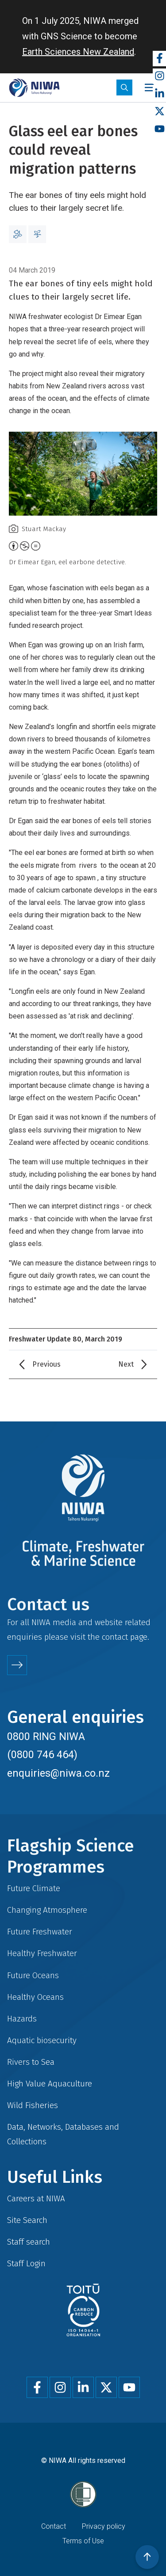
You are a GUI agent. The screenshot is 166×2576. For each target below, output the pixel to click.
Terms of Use (83, 2541)
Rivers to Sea (30, 2062)
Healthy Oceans (35, 1997)
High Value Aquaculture (49, 2083)
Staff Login (26, 2263)
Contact (53, 2526)
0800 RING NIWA (46, 1736)
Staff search (28, 2242)
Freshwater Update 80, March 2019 (65, 1339)
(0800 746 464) (42, 1754)
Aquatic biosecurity (42, 2040)
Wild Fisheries (32, 2105)
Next (126, 1364)
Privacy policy (103, 2526)
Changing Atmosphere (47, 1910)
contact (115, 1637)
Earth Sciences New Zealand (78, 51)
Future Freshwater (39, 1931)
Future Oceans (33, 1975)
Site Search (27, 2220)
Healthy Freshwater (42, 1953)
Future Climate (33, 1888)
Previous (46, 1364)
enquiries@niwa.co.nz (58, 1773)
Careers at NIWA (36, 2198)
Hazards (22, 2019)
